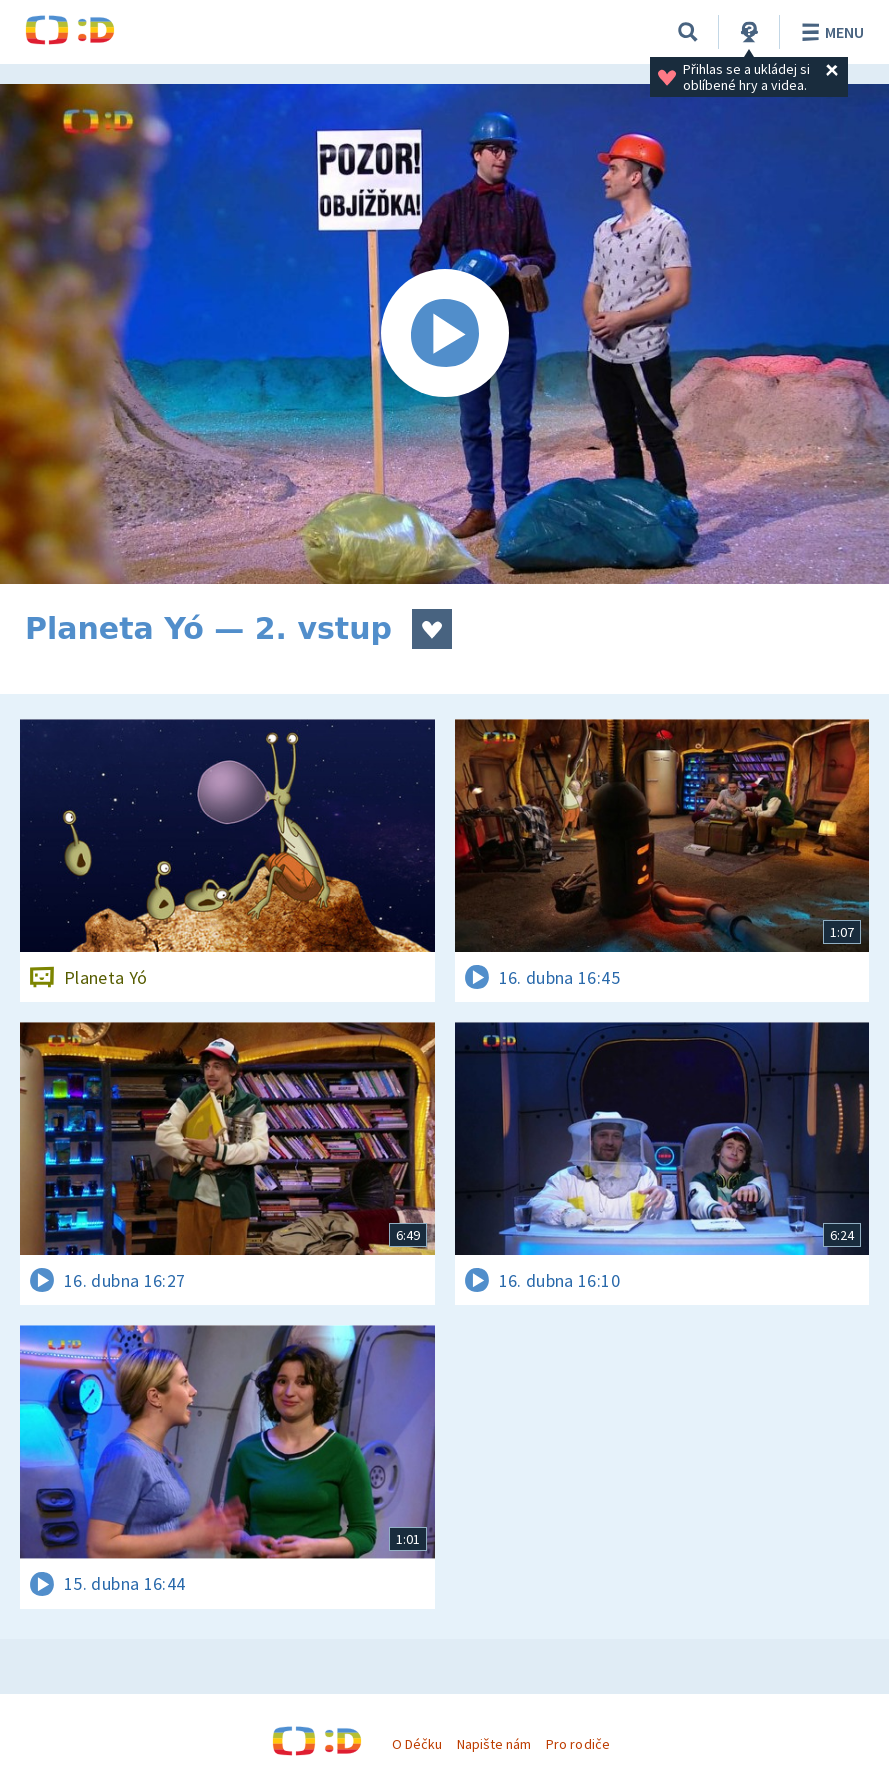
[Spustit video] (444, 334)
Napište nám (494, 1744)
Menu (829, 32)
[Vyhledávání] (688, 32)
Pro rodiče (577, 1744)
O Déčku (417, 1744)
